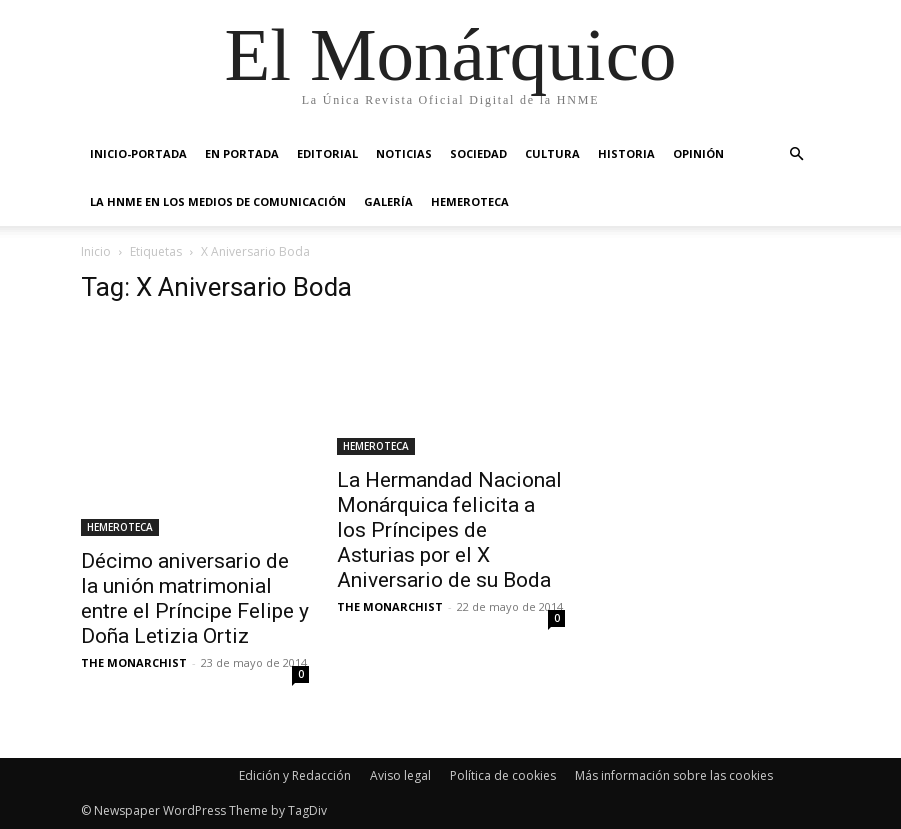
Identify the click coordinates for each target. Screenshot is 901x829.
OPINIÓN (698, 153)
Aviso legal (400, 775)
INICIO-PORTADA (138, 153)
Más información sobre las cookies (674, 775)
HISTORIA (626, 153)
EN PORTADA (242, 153)
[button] (797, 154)
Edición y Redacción (295, 775)
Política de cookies (503, 775)
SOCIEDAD (478, 153)
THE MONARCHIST (134, 662)
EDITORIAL (327, 153)
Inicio (96, 251)
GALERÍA (388, 201)
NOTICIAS (404, 153)
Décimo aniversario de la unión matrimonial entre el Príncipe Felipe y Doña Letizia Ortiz (195, 598)
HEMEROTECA (470, 201)
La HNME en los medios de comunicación (218, 201)
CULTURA (552, 153)
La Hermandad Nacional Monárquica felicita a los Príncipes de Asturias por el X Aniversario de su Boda (449, 530)
